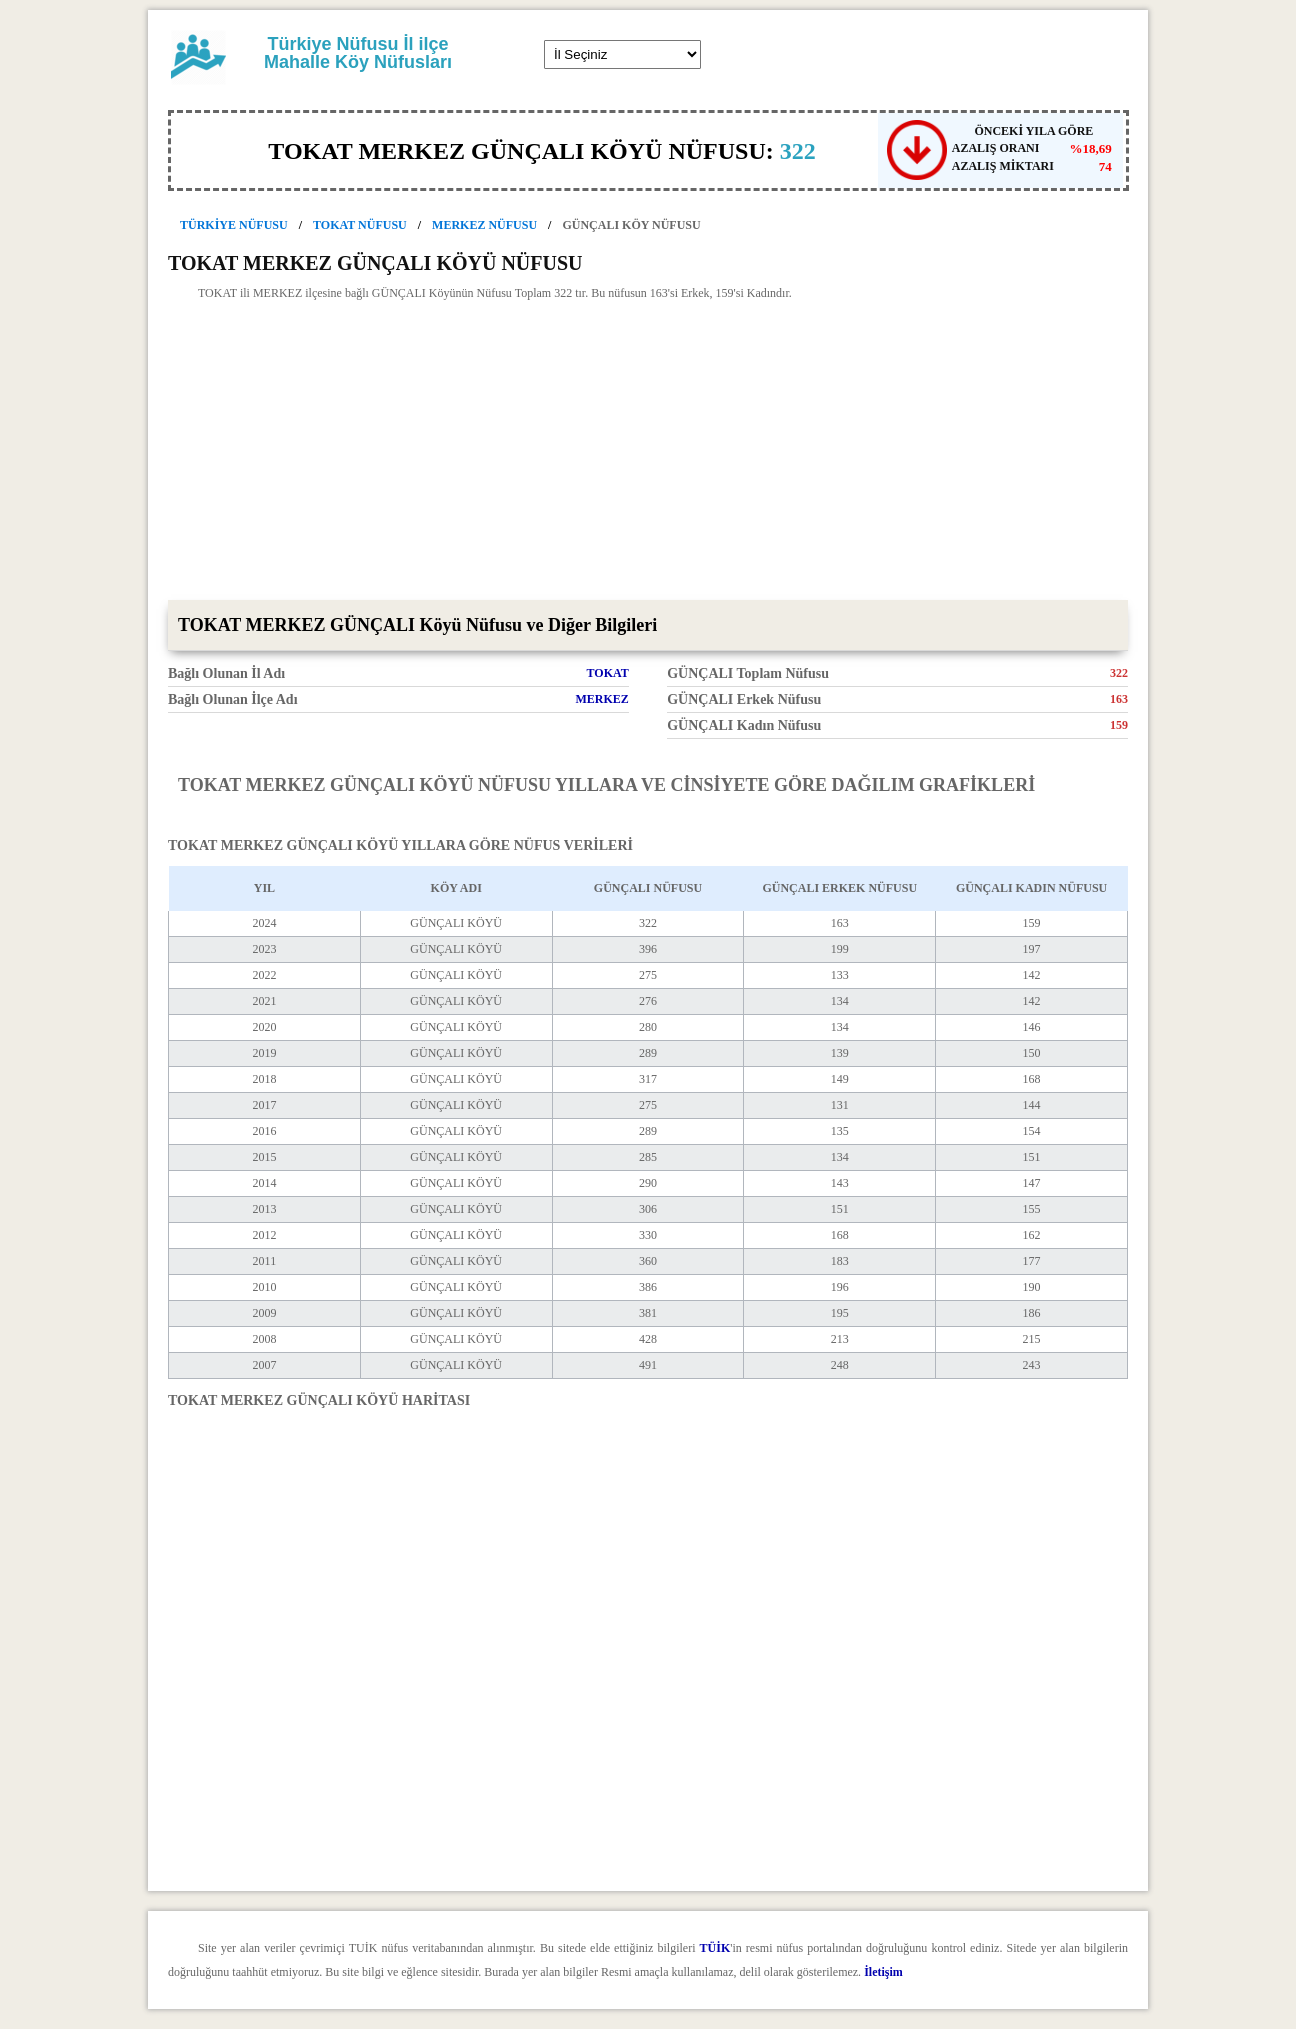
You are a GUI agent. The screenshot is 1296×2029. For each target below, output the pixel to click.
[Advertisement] (648, 450)
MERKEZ (601, 699)
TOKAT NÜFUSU (360, 225)
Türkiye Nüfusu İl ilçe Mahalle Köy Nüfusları (358, 53)
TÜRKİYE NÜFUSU (234, 225)
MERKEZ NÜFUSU (484, 225)
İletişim (883, 1972)
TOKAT (608, 673)
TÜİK (715, 1948)
